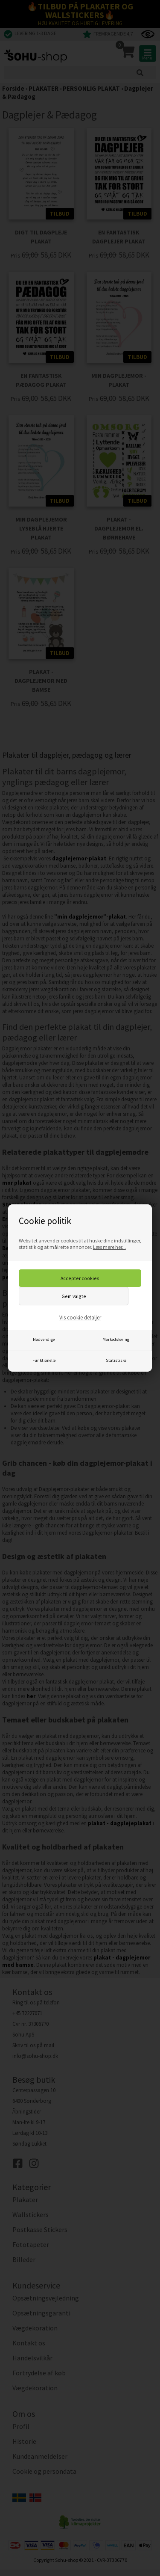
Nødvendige (44, 1339)
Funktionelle (43, 1360)
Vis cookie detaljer (80, 1317)
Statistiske (116, 1360)
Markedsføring (115, 1339)
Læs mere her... (109, 1247)
